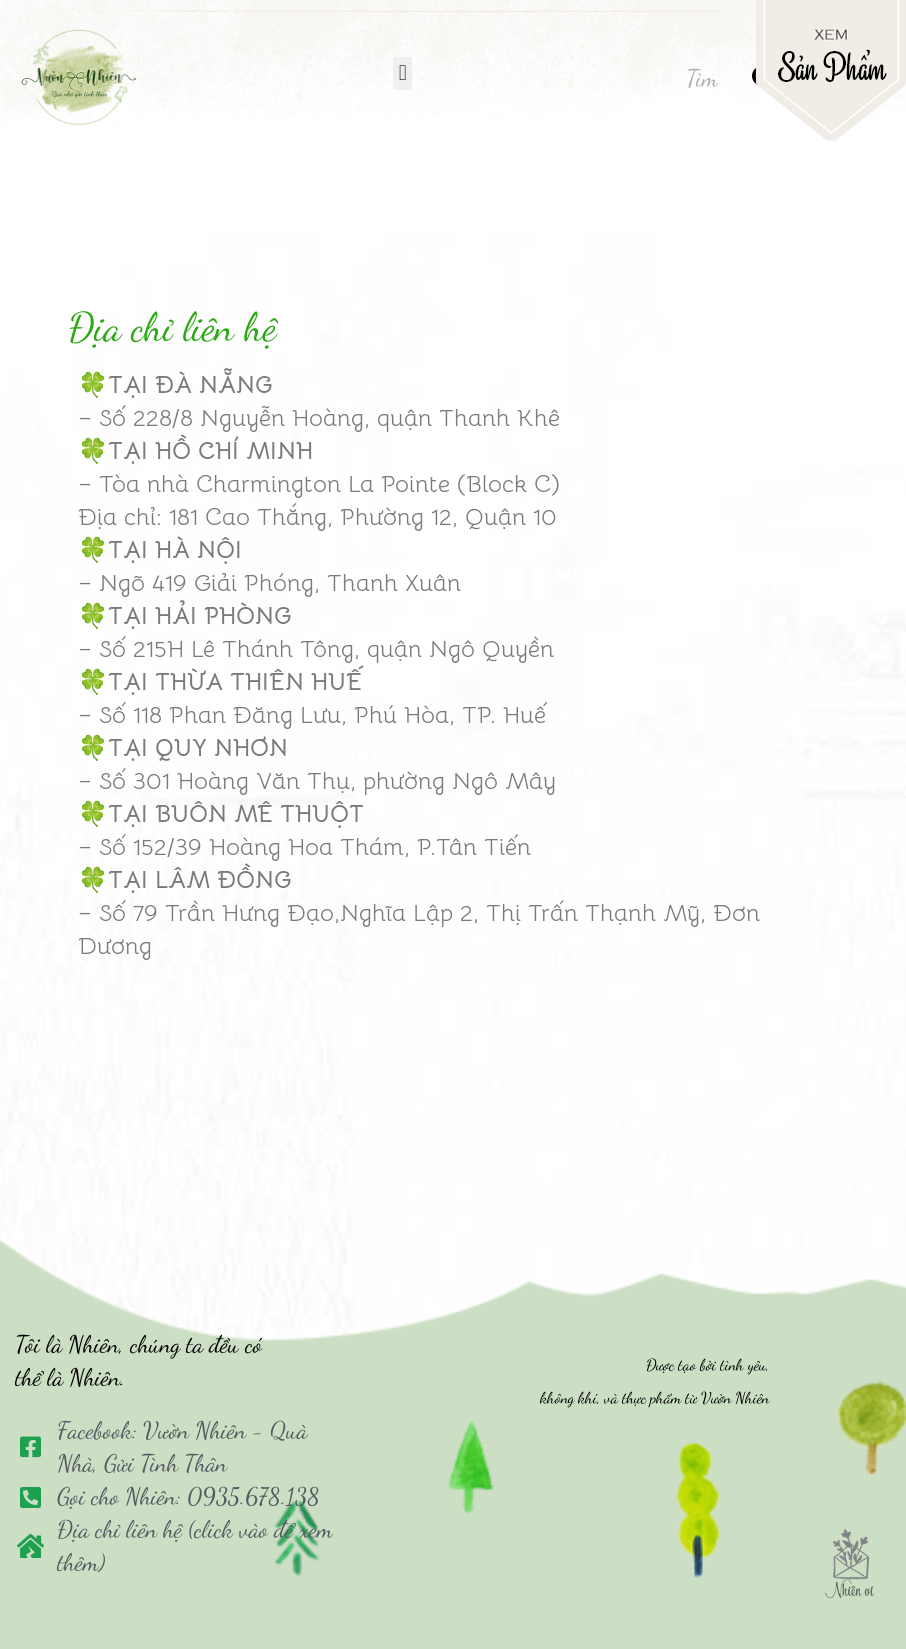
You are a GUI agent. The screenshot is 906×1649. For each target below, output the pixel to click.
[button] (402, 73)
